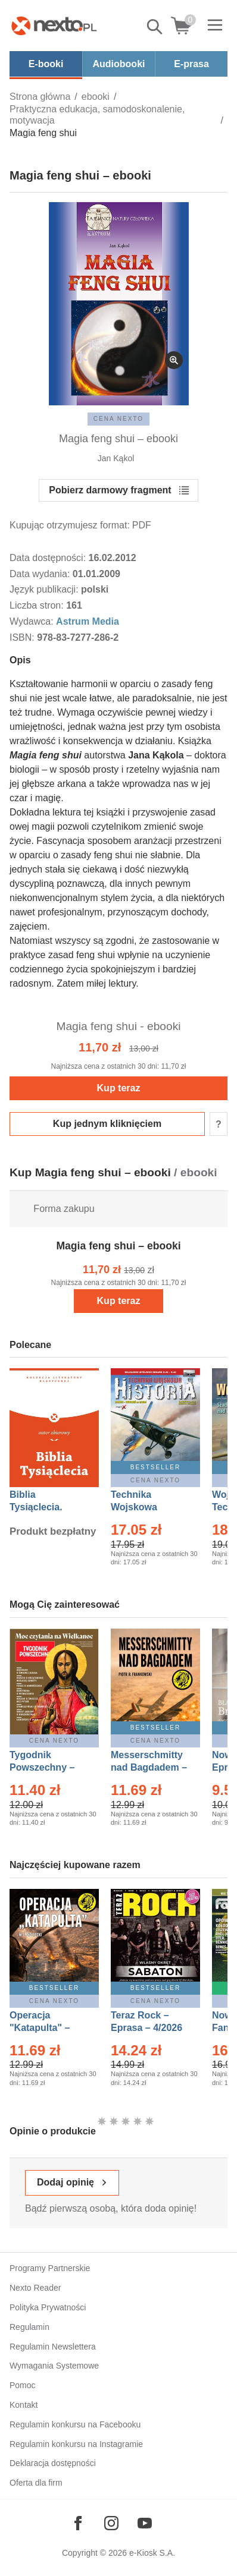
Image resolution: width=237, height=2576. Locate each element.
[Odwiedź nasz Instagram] (111, 2523)
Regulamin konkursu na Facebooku (75, 2424)
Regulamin (29, 2327)
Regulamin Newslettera (53, 2346)
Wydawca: (33, 621)
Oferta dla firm (36, 2482)
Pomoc (23, 2385)
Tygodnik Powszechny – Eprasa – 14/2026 (48, 1767)
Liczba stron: (38, 605)
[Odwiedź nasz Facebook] (78, 2523)
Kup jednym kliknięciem (107, 1124)
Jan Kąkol (116, 458)
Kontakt (24, 2405)
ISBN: (23, 637)
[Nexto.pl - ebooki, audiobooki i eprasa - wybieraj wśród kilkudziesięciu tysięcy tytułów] (54, 25)
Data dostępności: (49, 558)
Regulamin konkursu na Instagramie (76, 2444)
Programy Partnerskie (50, 2268)
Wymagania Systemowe (54, 2365)
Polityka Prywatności (48, 2307)
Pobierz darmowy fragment (110, 490)
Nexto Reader (35, 2287)
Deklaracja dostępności (53, 2463)
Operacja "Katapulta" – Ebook (40, 2027)
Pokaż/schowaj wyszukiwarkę (155, 27)
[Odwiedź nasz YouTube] (144, 2523)
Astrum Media (87, 621)
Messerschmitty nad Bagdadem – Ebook (149, 1767)
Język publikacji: (45, 589)
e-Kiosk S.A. (152, 2553)
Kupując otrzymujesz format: (70, 525)
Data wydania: (41, 574)
